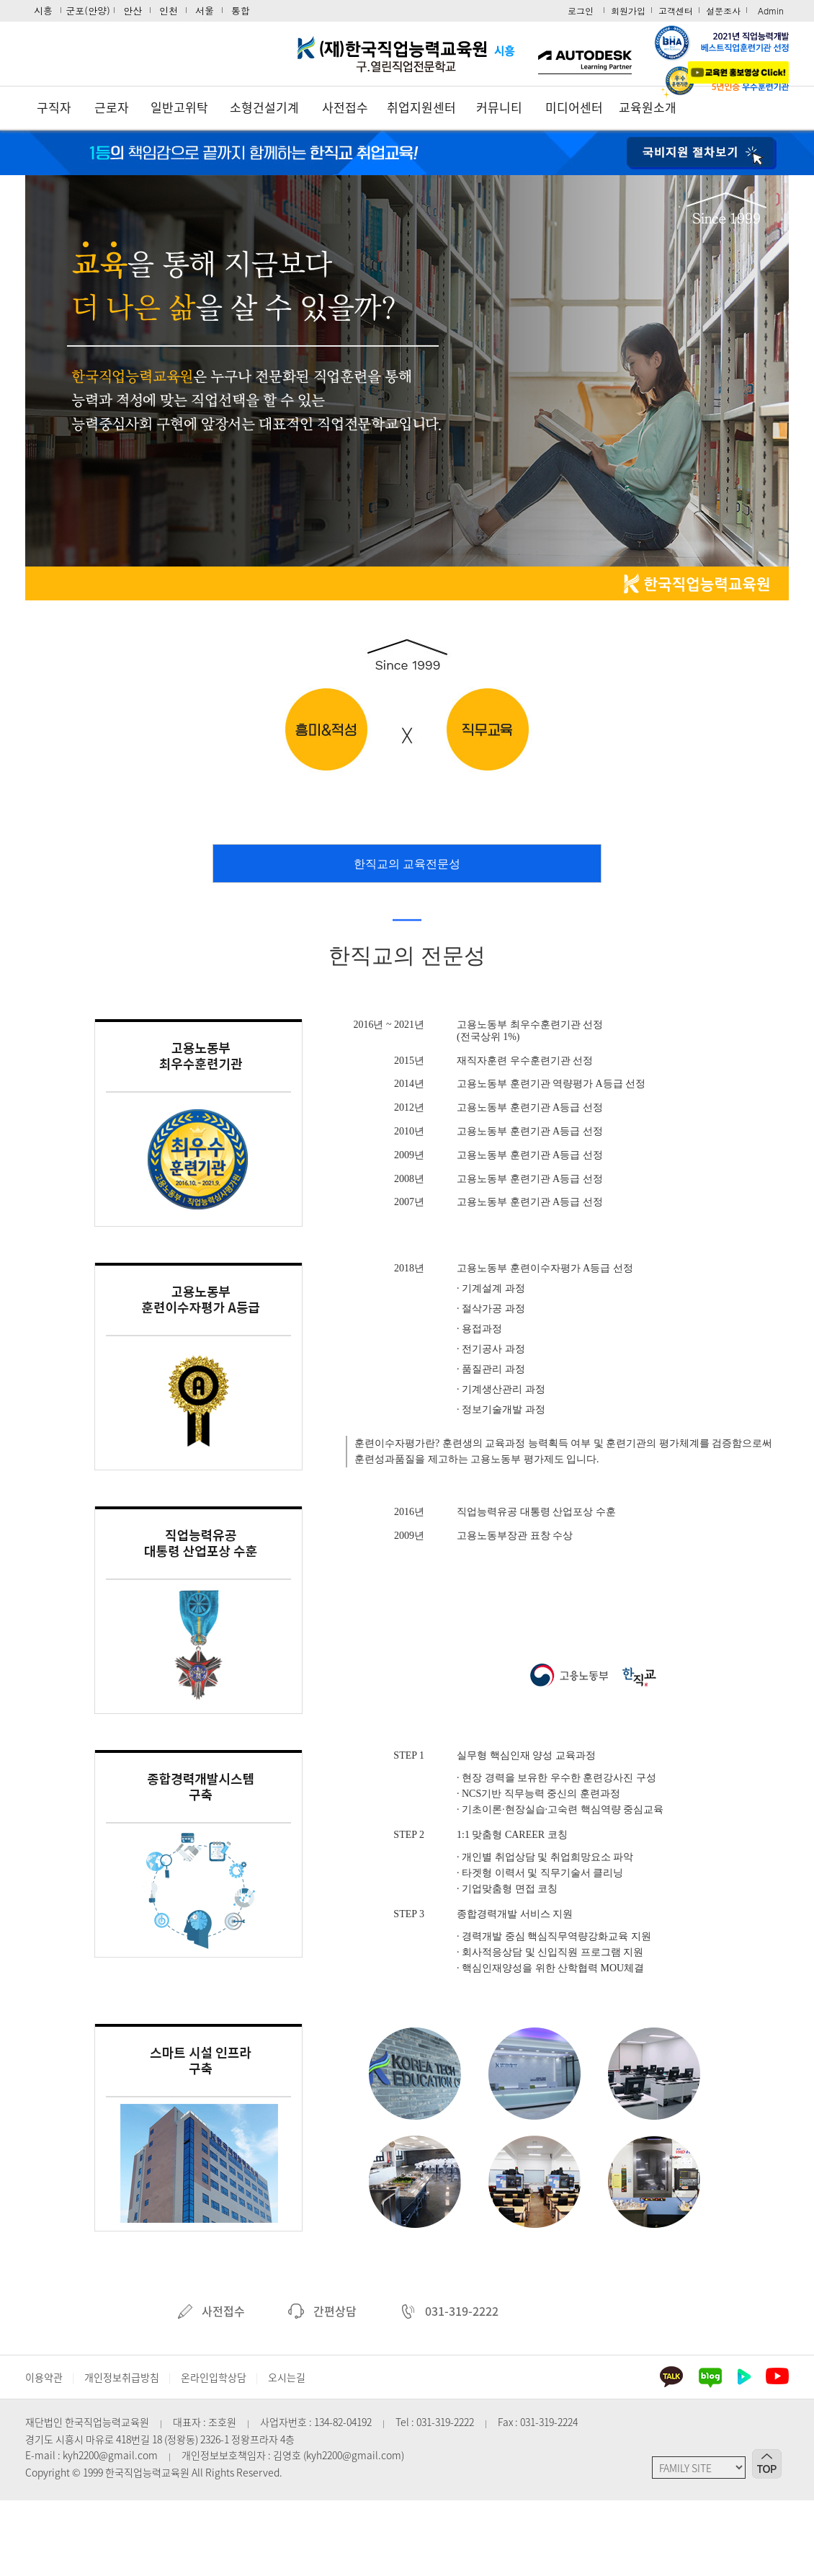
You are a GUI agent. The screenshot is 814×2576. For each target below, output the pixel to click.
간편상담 (322, 2310)
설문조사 (723, 10)
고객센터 (675, 10)
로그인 (581, 10)
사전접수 (345, 107)
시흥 (43, 10)
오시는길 (286, 2377)
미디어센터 (574, 107)
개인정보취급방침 (121, 2377)
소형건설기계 (264, 107)
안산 (132, 10)
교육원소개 (647, 107)
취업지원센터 (421, 107)
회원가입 (628, 10)
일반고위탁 (179, 107)
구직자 (54, 107)
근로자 (111, 107)
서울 (204, 10)
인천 (168, 10)
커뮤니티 (499, 107)
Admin (771, 10)
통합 (240, 10)
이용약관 (44, 2377)
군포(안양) (88, 10)
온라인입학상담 (213, 2377)
